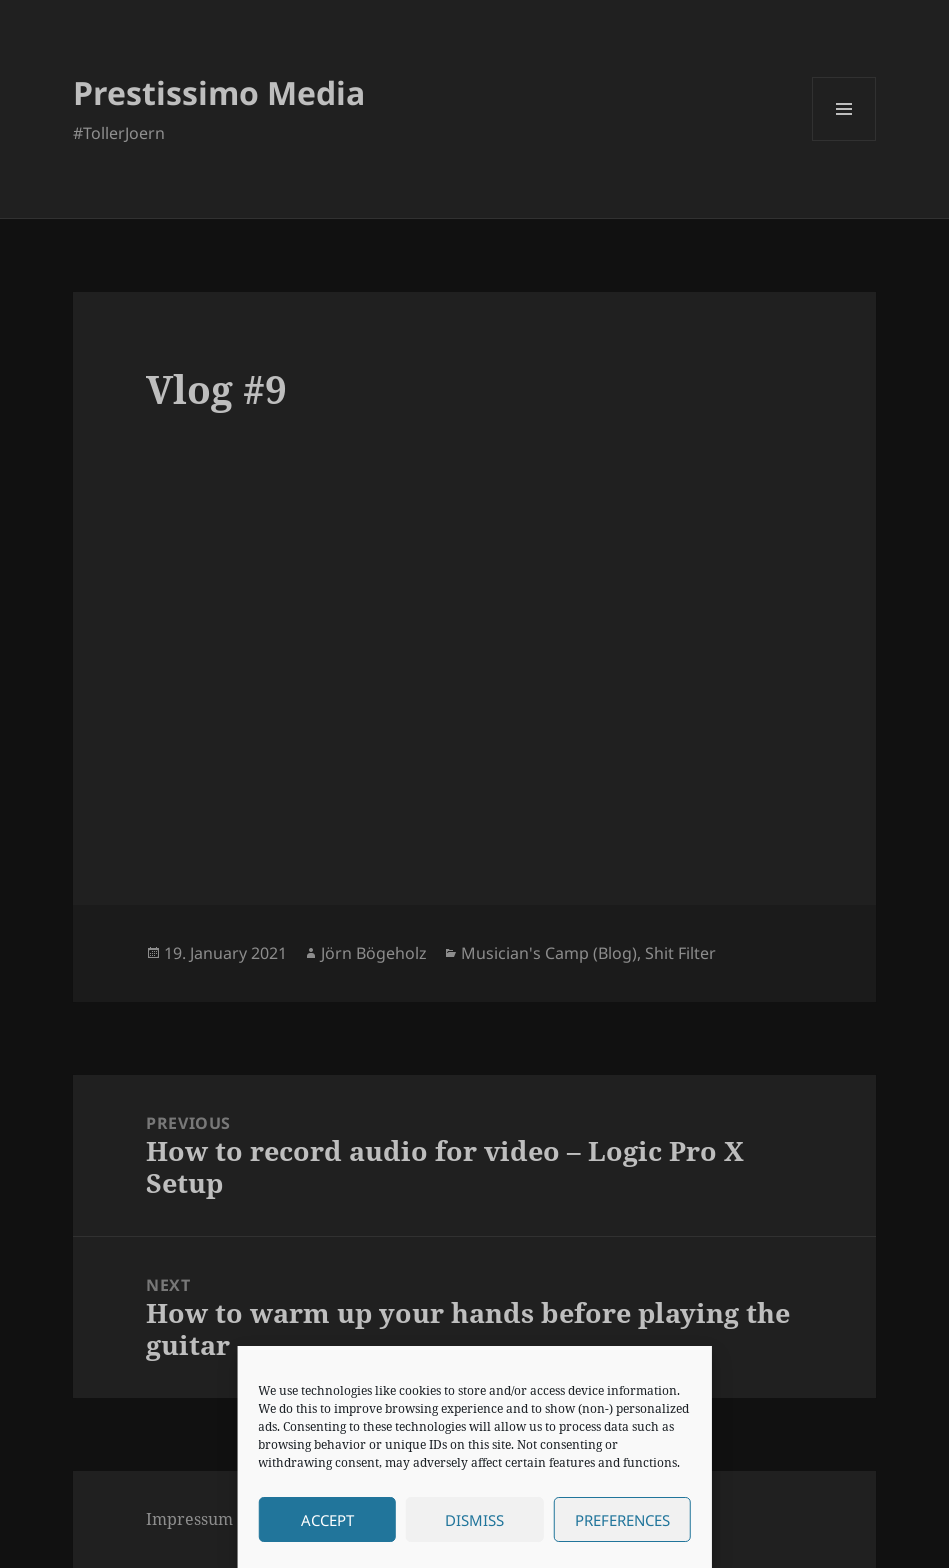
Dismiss (474, 1520)
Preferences (622, 1520)
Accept (327, 1520)
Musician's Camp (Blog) (549, 953)
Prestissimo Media (219, 92)
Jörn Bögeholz (374, 953)
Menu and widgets (844, 140)
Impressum (189, 1519)
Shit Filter (680, 953)
